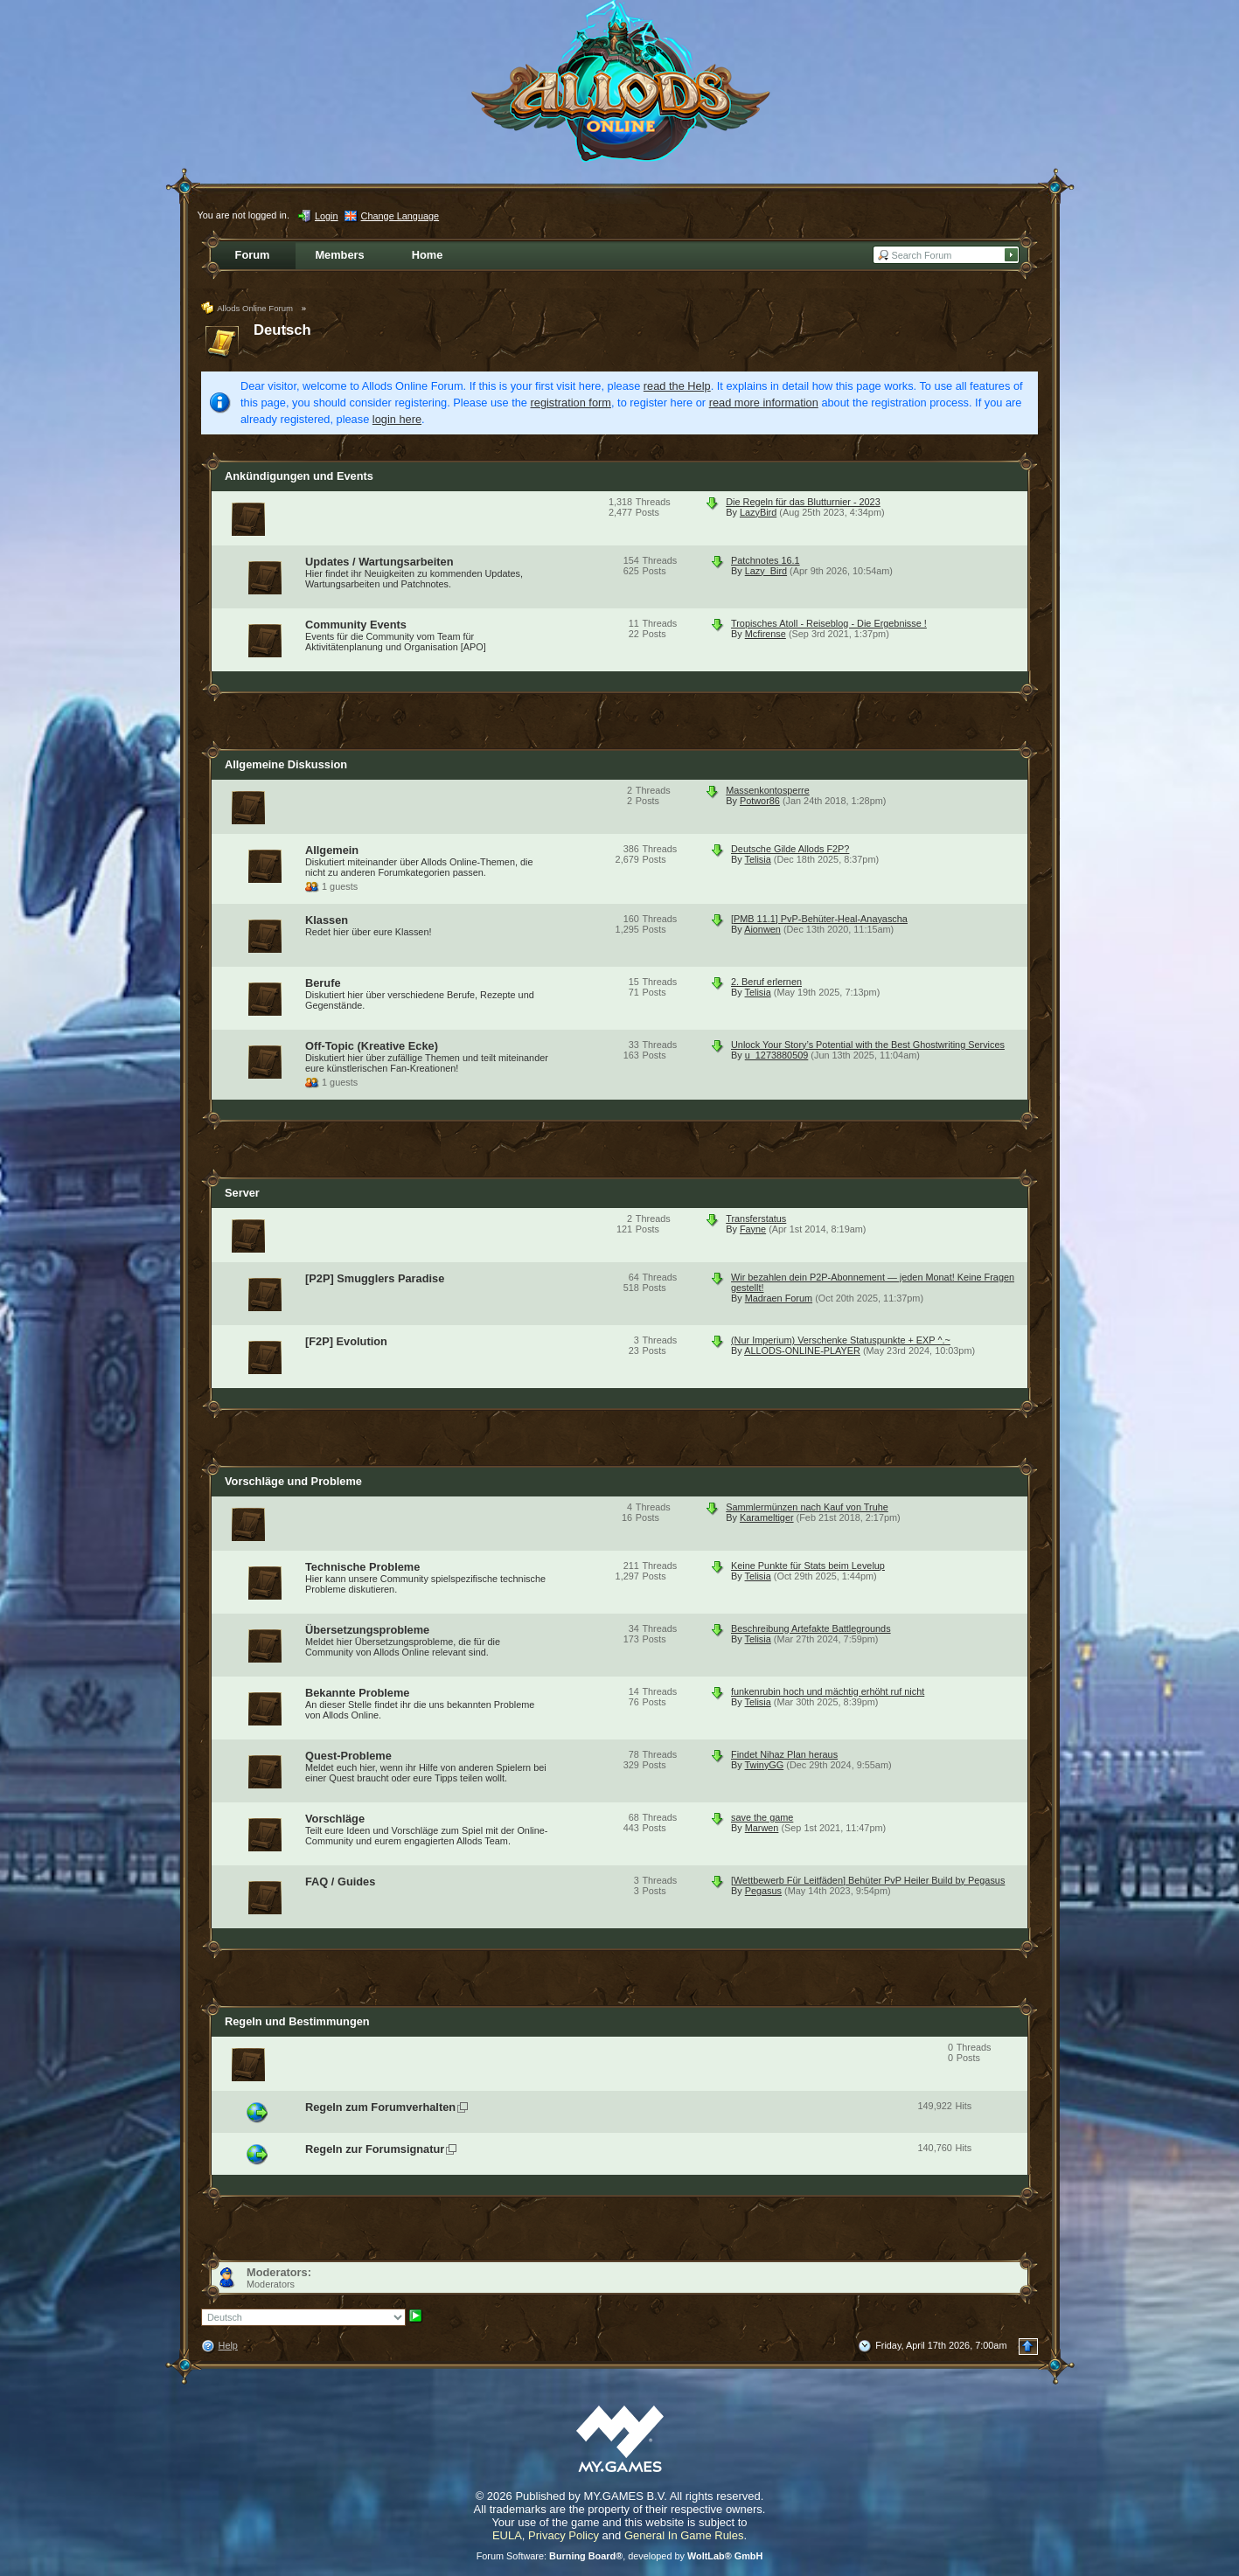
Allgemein (331, 850)
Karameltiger (767, 1517)
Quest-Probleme (348, 1755)
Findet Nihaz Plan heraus (784, 1754)
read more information (763, 402)
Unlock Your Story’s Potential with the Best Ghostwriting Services (868, 1044)
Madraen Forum (778, 1298)
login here (396, 419)
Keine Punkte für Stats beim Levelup (808, 1565)
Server (242, 1192)
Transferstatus (756, 1218)
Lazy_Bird (766, 571)
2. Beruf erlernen (766, 981)
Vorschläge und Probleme (293, 1481)
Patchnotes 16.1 (765, 560)
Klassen (326, 920)
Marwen (762, 1828)
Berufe (323, 982)
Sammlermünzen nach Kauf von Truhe (807, 1507)
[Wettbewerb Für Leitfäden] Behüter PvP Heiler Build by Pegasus (868, 1880)
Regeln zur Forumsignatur (374, 2149)
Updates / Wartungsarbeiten (379, 561)
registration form (571, 402)
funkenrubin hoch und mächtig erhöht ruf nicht (827, 1691)
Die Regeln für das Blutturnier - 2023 (803, 501)
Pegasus (763, 1890)
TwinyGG (764, 1765)
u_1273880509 (777, 1055)
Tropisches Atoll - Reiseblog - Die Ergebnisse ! (829, 623)
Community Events (356, 624)
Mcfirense (765, 633)
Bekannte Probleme (357, 1692)
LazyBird (758, 512)
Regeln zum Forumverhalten (380, 2107)
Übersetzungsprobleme (367, 1629)
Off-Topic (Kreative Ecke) (371, 1045)
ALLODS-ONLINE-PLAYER (802, 1350)
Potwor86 (760, 800)
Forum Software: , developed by (620, 2556)
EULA (507, 2535)
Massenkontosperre (768, 790)
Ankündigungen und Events (299, 476)
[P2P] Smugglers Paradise (374, 1278)
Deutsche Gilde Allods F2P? (790, 849)
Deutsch (282, 330)
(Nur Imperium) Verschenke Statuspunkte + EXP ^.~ (840, 1340)
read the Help (677, 385)
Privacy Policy (563, 2535)
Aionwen (762, 929)
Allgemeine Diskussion (286, 764)
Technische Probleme (362, 1566)
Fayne (753, 1229)
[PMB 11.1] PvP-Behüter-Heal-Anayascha (819, 918)
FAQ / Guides (340, 1881)
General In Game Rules (684, 2535)
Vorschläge (335, 1818)
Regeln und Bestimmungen (297, 2021)
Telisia (758, 859)
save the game (762, 1817)
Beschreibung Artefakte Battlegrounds (811, 1628)
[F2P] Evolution (346, 1341)
